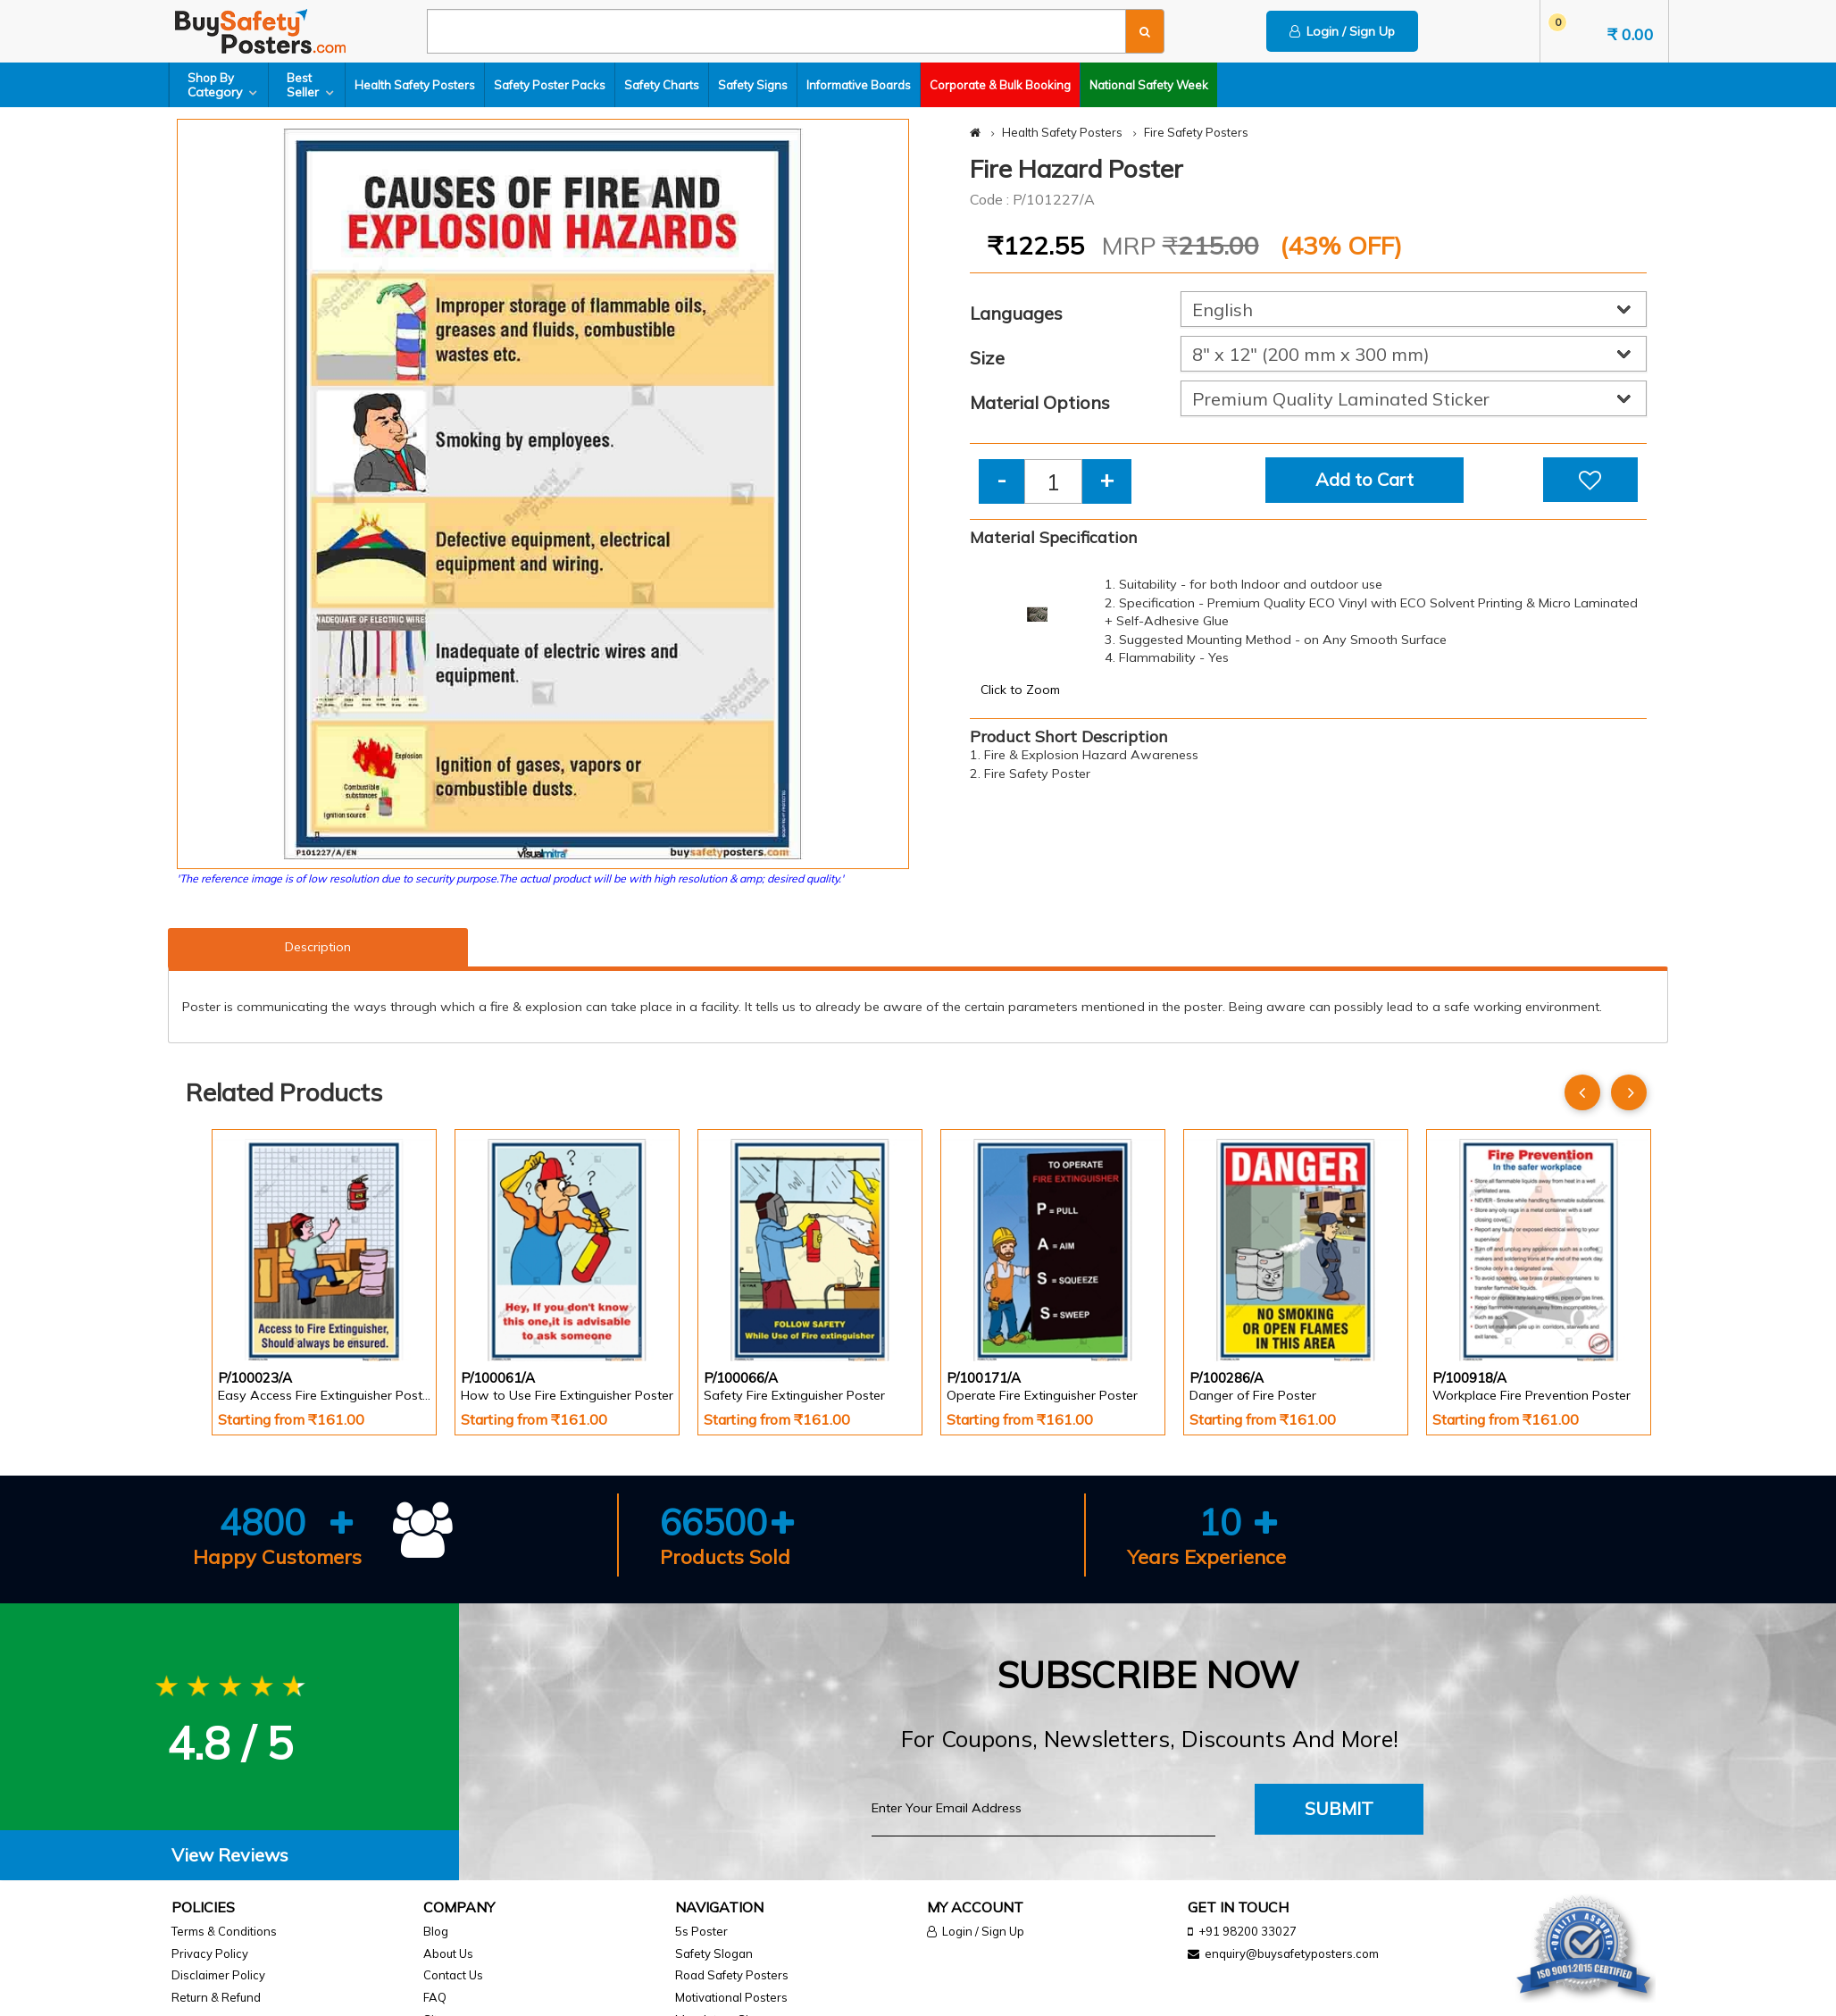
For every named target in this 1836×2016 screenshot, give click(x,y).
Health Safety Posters (415, 85)
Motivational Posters (731, 1997)
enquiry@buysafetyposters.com (1292, 1953)
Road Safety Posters (732, 1975)
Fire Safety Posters (1196, 132)
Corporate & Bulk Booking (1000, 85)
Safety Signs (753, 85)
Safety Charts (661, 85)
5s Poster (701, 1931)
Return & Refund (216, 1997)
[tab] (229, 1855)
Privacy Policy (209, 1953)
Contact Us (453, 1975)
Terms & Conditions (224, 1931)
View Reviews (229, 1855)
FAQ (434, 1997)
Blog (435, 1931)
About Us (448, 1953)
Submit (1339, 1808)
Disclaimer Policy (218, 1975)
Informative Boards (858, 85)
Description (318, 947)
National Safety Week (1148, 85)
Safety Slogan (714, 1953)
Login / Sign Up (1342, 31)
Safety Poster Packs (549, 85)
